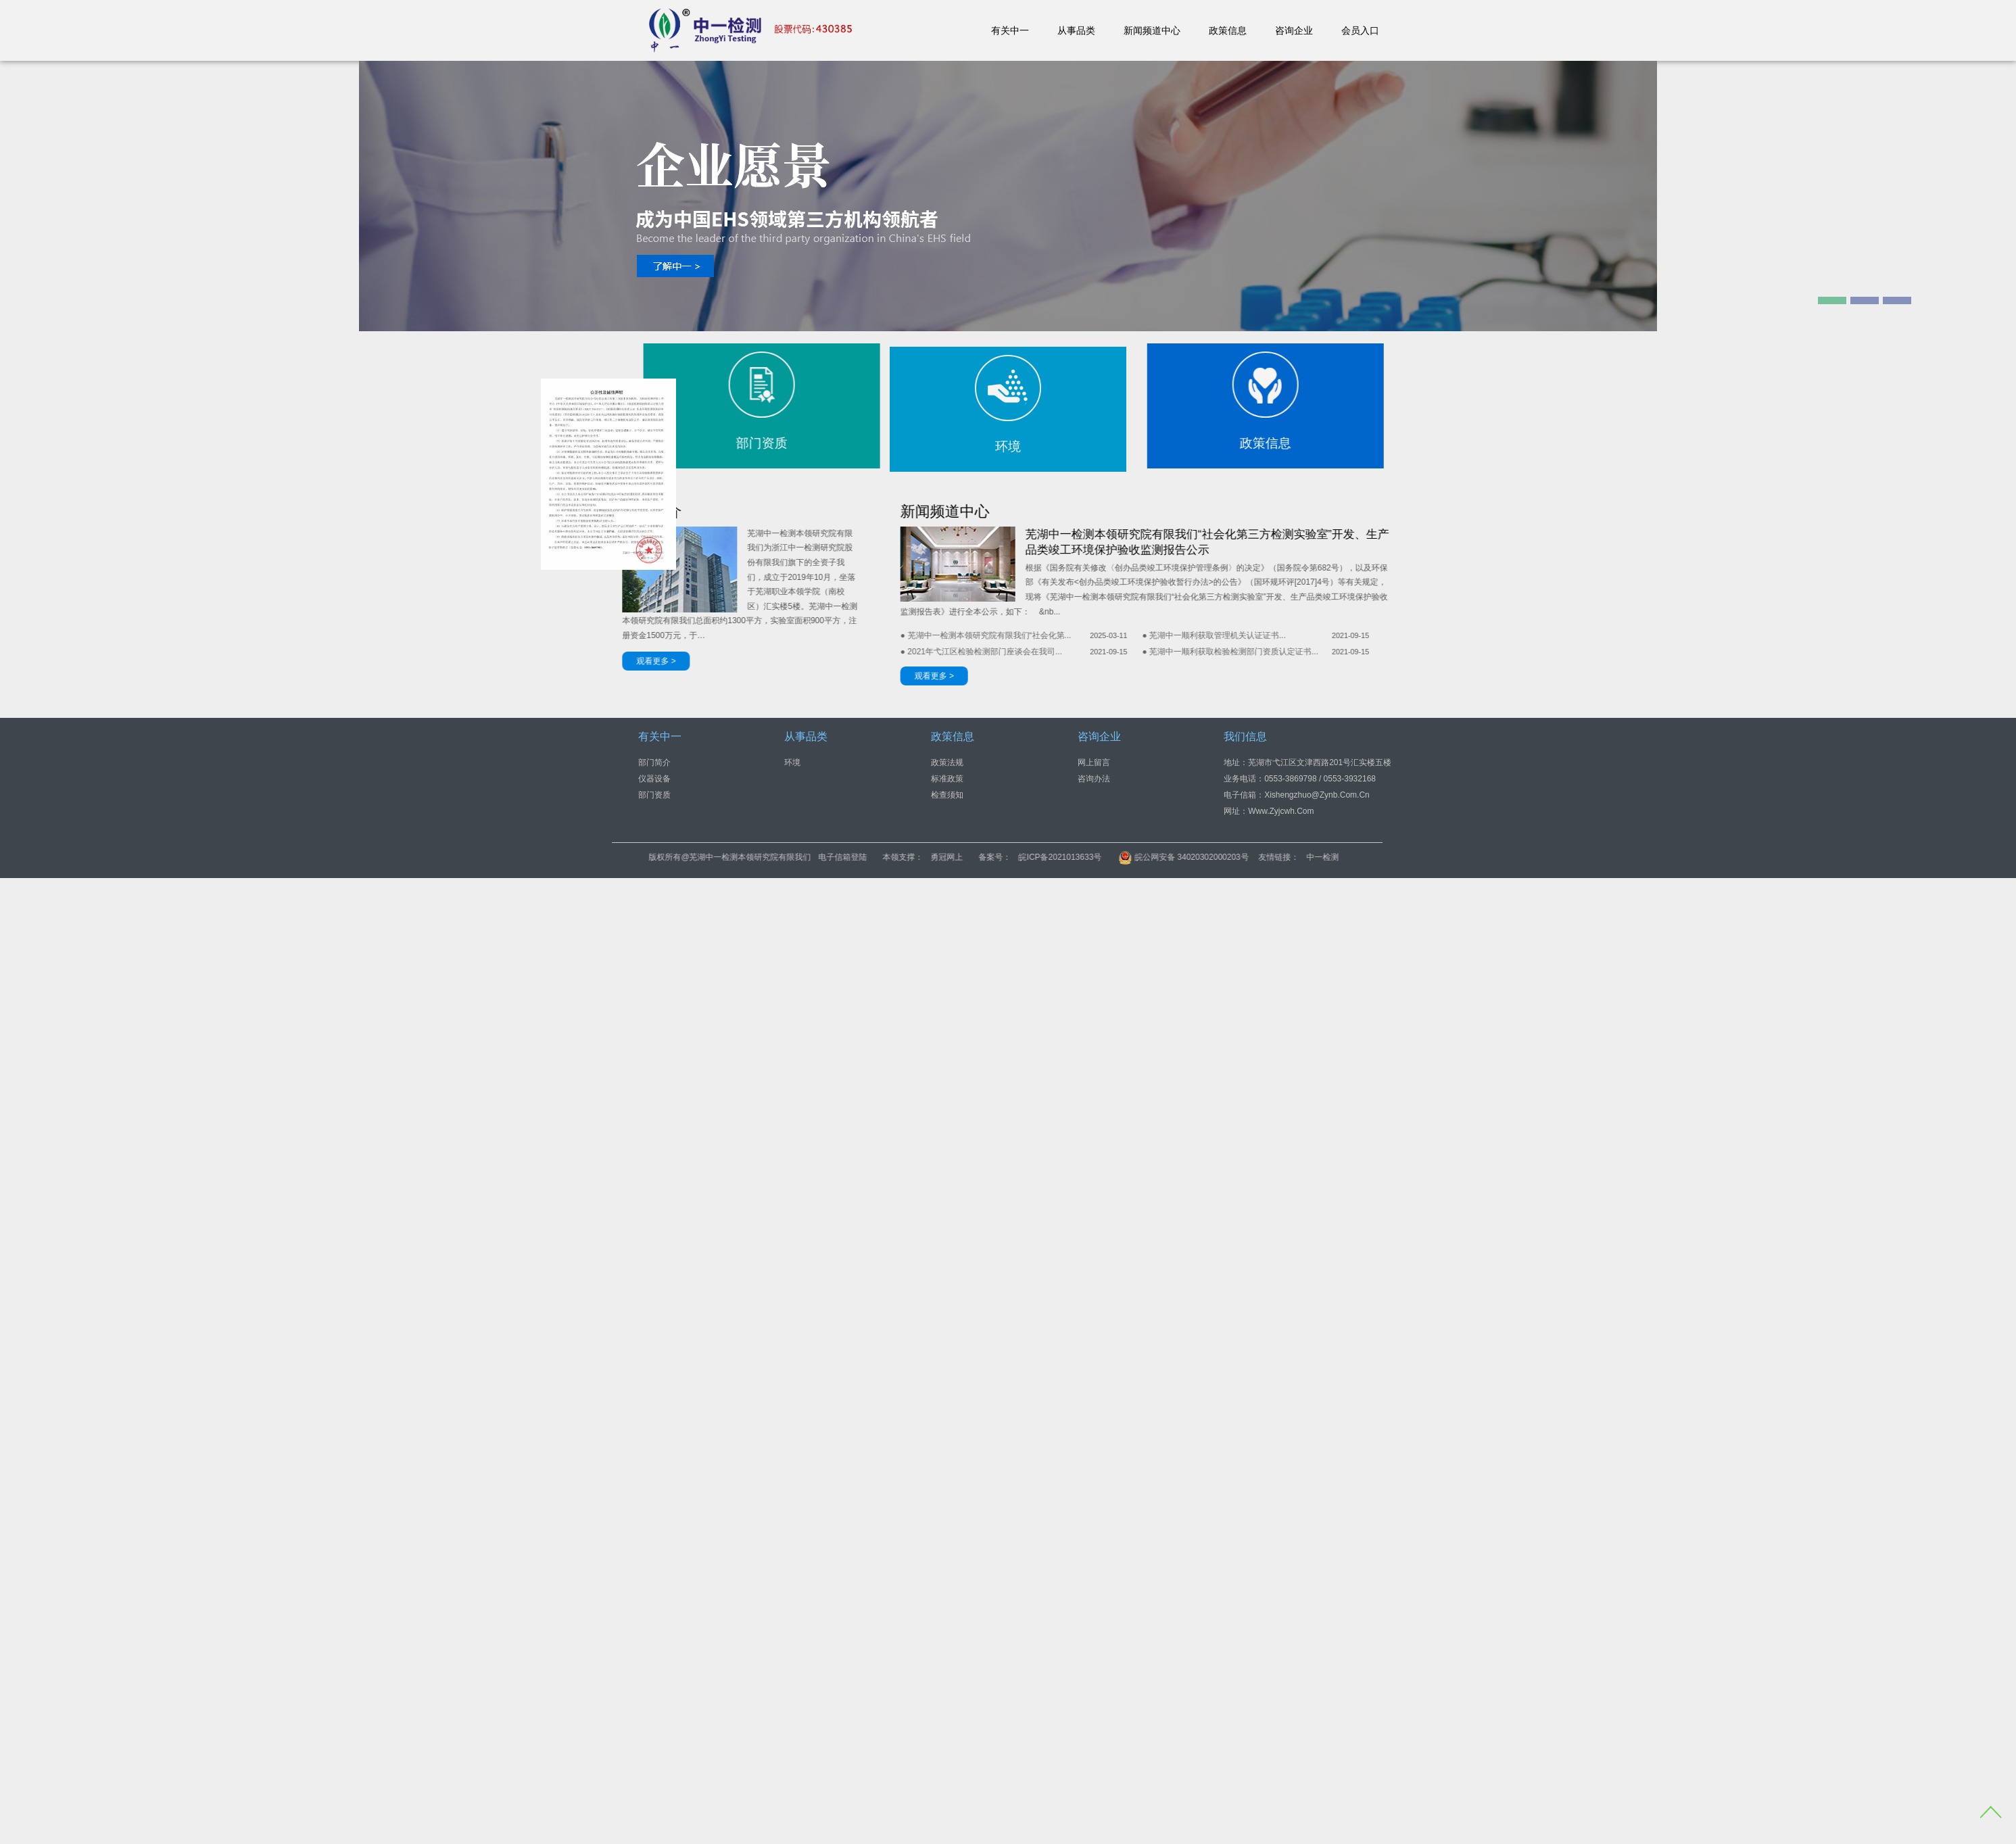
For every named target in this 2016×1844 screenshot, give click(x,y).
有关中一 (1010, 30)
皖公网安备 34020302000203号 (1321, 857)
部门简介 (654, 762)
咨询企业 (1294, 30)
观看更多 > (796, 676)
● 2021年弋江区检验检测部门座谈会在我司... (843, 651)
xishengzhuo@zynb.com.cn (1317, 794)
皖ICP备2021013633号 (1197, 857)
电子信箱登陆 (980, 857)
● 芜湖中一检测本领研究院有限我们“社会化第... (848, 635)
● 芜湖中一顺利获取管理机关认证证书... (1077, 635)
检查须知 (947, 794)
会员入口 (1360, 30)
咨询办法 (1094, 778)
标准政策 (947, 778)
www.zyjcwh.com (1281, 810)
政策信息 (1228, 30)
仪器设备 (654, 778)
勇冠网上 (1084, 857)
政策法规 (947, 762)
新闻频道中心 (1152, 30)
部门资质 (654, 794)
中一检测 (1460, 857)
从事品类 (1076, 30)
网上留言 (1094, 762)
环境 (792, 762)
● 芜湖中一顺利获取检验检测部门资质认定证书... (1093, 651)
